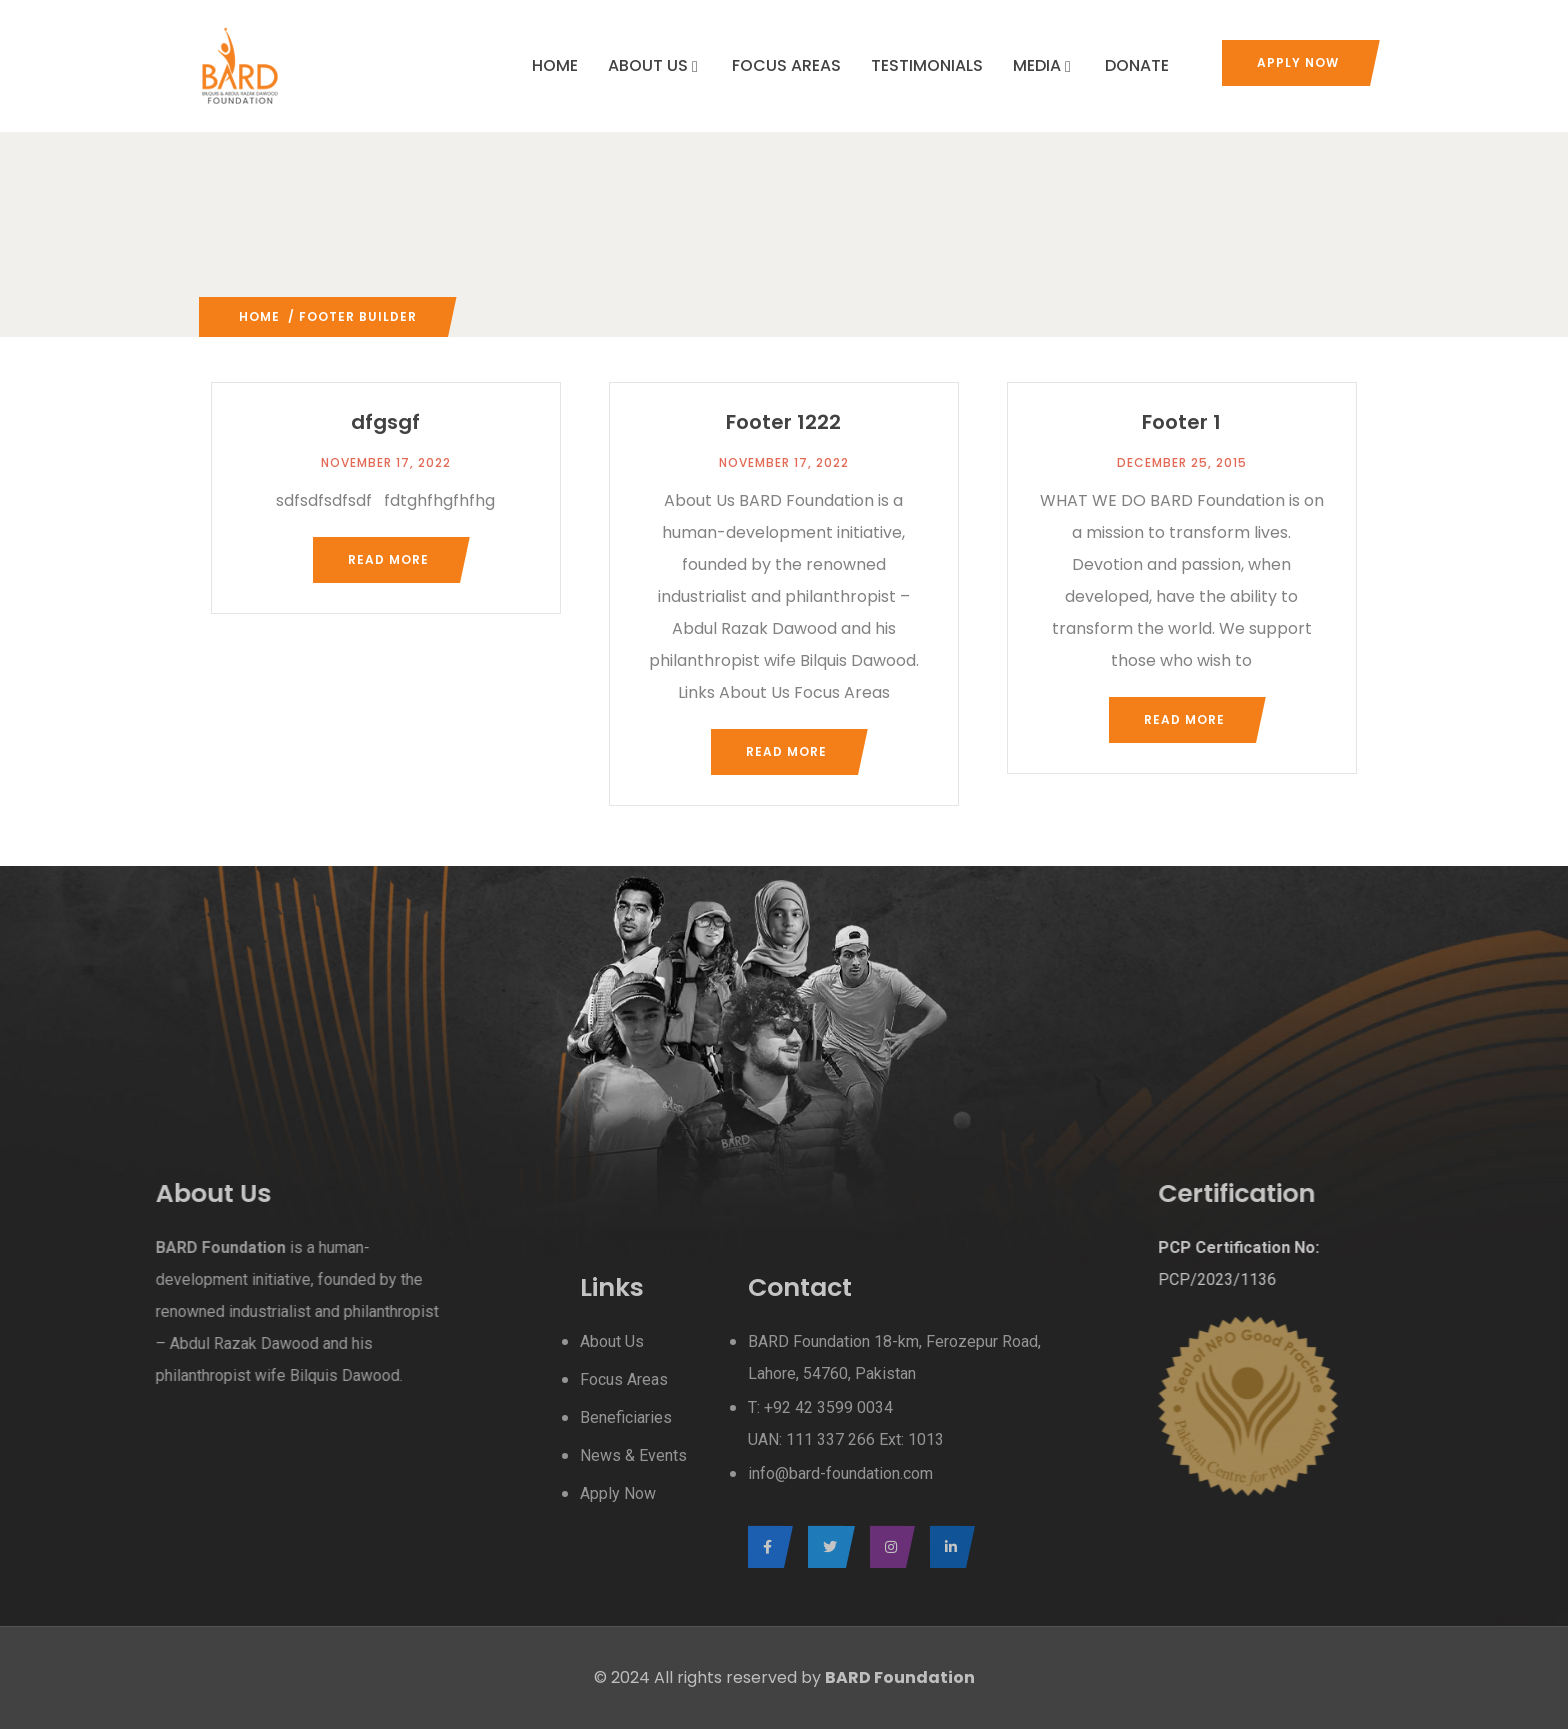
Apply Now (1298, 62)
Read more (388, 559)
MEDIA (1044, 65)
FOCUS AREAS (786, 65)
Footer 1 (1181, 422)
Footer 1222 (783, 422)
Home (259, 316)
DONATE (1137, 65)
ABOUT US (655, 65)
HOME (555, 65)
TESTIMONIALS (927, 65)
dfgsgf (385, 422)
